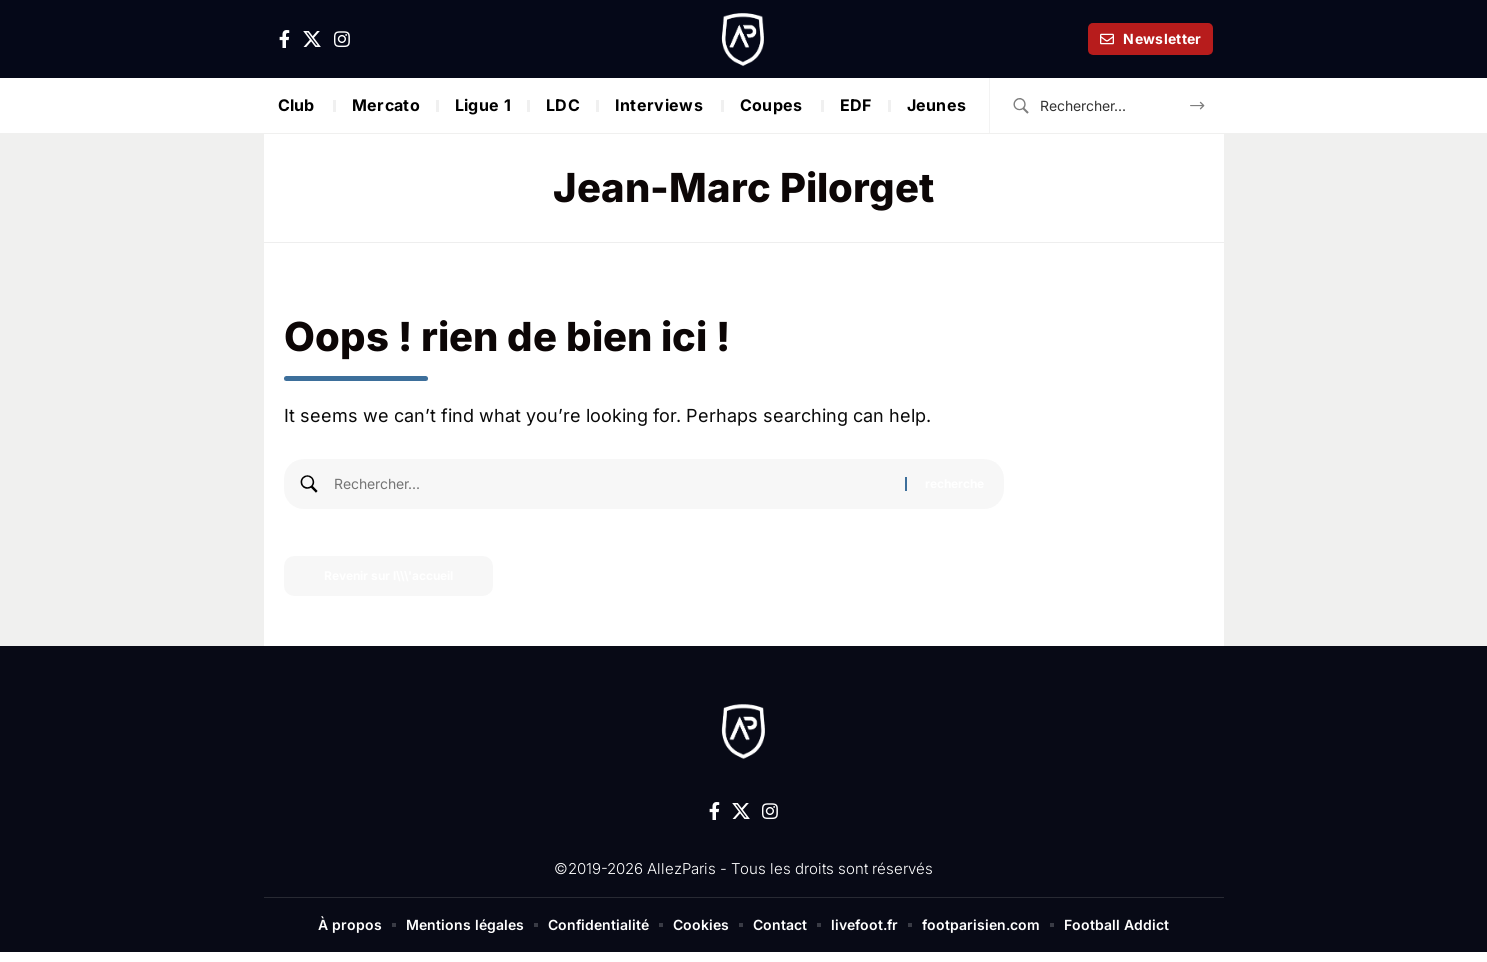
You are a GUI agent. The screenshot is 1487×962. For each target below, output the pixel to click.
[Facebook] (284, 39)
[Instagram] (342, 39)
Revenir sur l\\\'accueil (388, 575)
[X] (312, 39)
